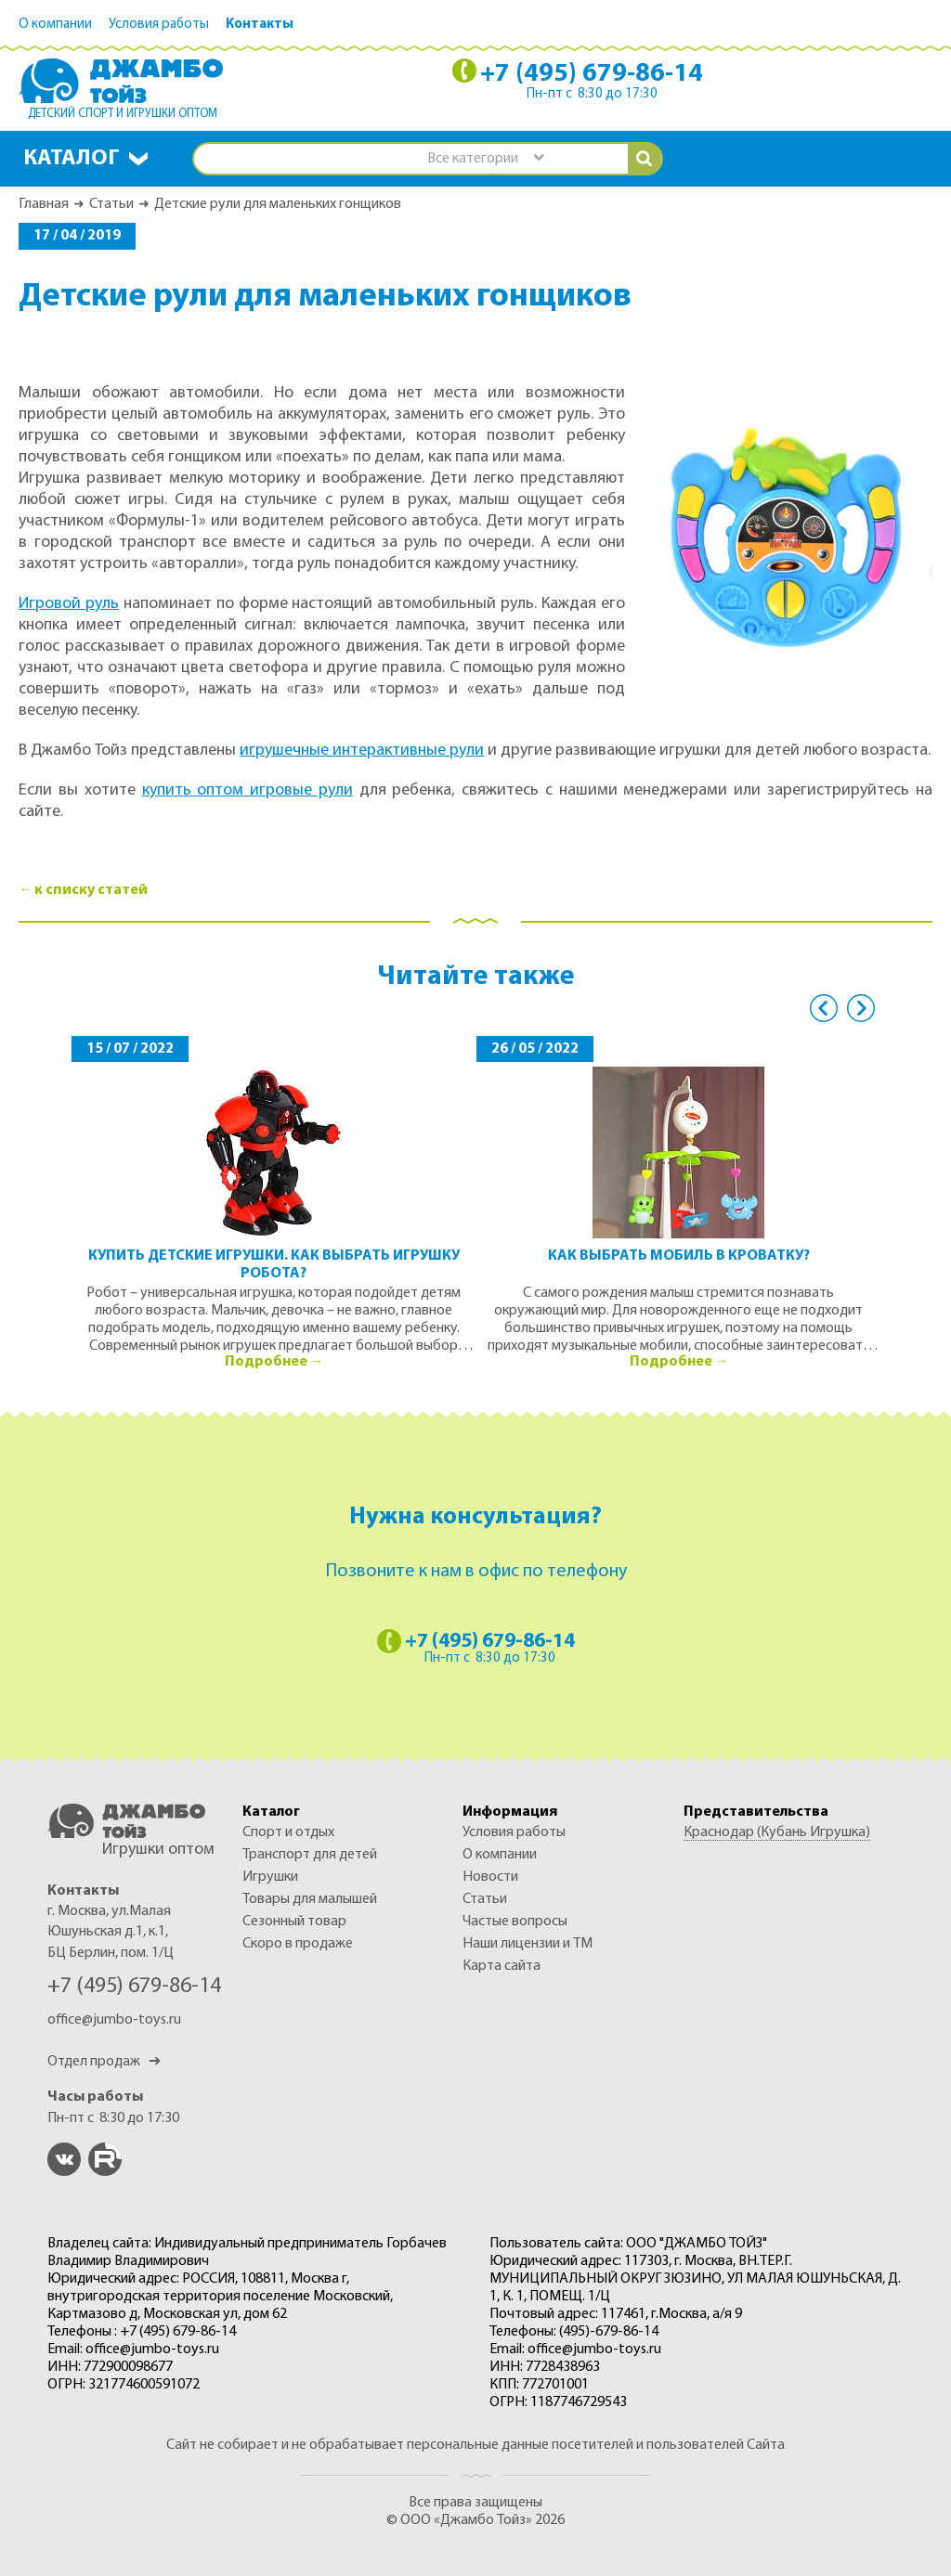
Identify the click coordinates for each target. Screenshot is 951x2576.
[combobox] (485, 159)
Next (861, 1008)
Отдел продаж (104, 2061)
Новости (490, 1877)
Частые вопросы (514, 1921)
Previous (824, 1008)
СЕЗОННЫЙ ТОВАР (294, 1921)
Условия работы (159, 25)
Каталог (71, 159)
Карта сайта (501, 1966)
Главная (44, 204)
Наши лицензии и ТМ (527, 1943)
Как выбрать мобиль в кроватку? (679, 1256)
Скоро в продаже (297, 1943)
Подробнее (266, 1361)
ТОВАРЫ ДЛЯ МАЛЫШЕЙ (309, 1899)
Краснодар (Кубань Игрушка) (777, 1832)
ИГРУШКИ (270, 1877)
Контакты (259, 25)
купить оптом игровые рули (247, 790)
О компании (55, 25)
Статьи (111, 204)
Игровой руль (69, 604)
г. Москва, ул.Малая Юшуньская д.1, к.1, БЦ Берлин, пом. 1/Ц (110, 1932)
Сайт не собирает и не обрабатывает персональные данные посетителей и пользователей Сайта (475, 2445)
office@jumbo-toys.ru (114, 2020)
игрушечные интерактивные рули (362, 750)
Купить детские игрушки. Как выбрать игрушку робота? (274, 1265)
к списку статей (91, 890)
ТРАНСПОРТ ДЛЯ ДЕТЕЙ (309, 1854)
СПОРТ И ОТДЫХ (288, 1832)
